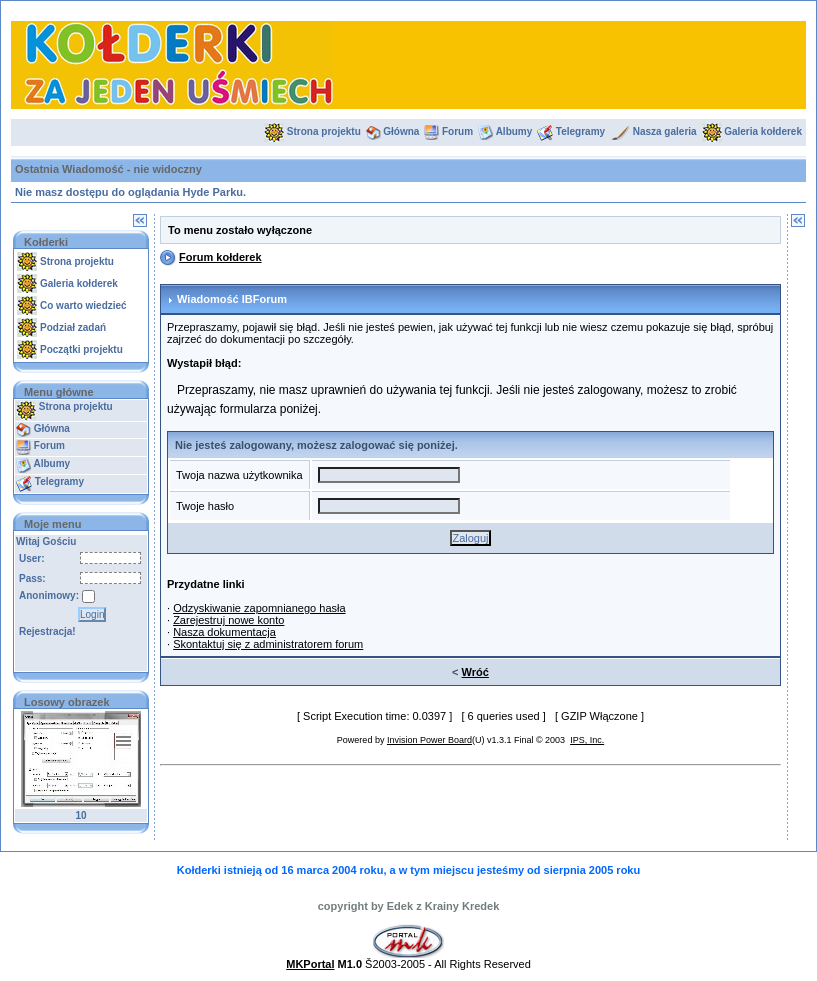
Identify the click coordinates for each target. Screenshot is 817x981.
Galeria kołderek (763, 131)
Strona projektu (324, 131)
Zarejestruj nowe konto (228, 620)
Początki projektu (81, 349)
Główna (401, 131)
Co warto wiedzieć (83, 305)
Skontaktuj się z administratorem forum (268, 644)
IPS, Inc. (587, 740)
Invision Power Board (429, 740)
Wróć (475, 672)
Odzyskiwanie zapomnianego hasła (259, 608)
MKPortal (310, 964)
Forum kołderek (220, 257)
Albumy (514, 131)
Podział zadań (73, 327)
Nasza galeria (665, 131)
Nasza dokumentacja (224, 632)
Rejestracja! (47, 631)
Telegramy (580, 131)
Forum (457, 131)
